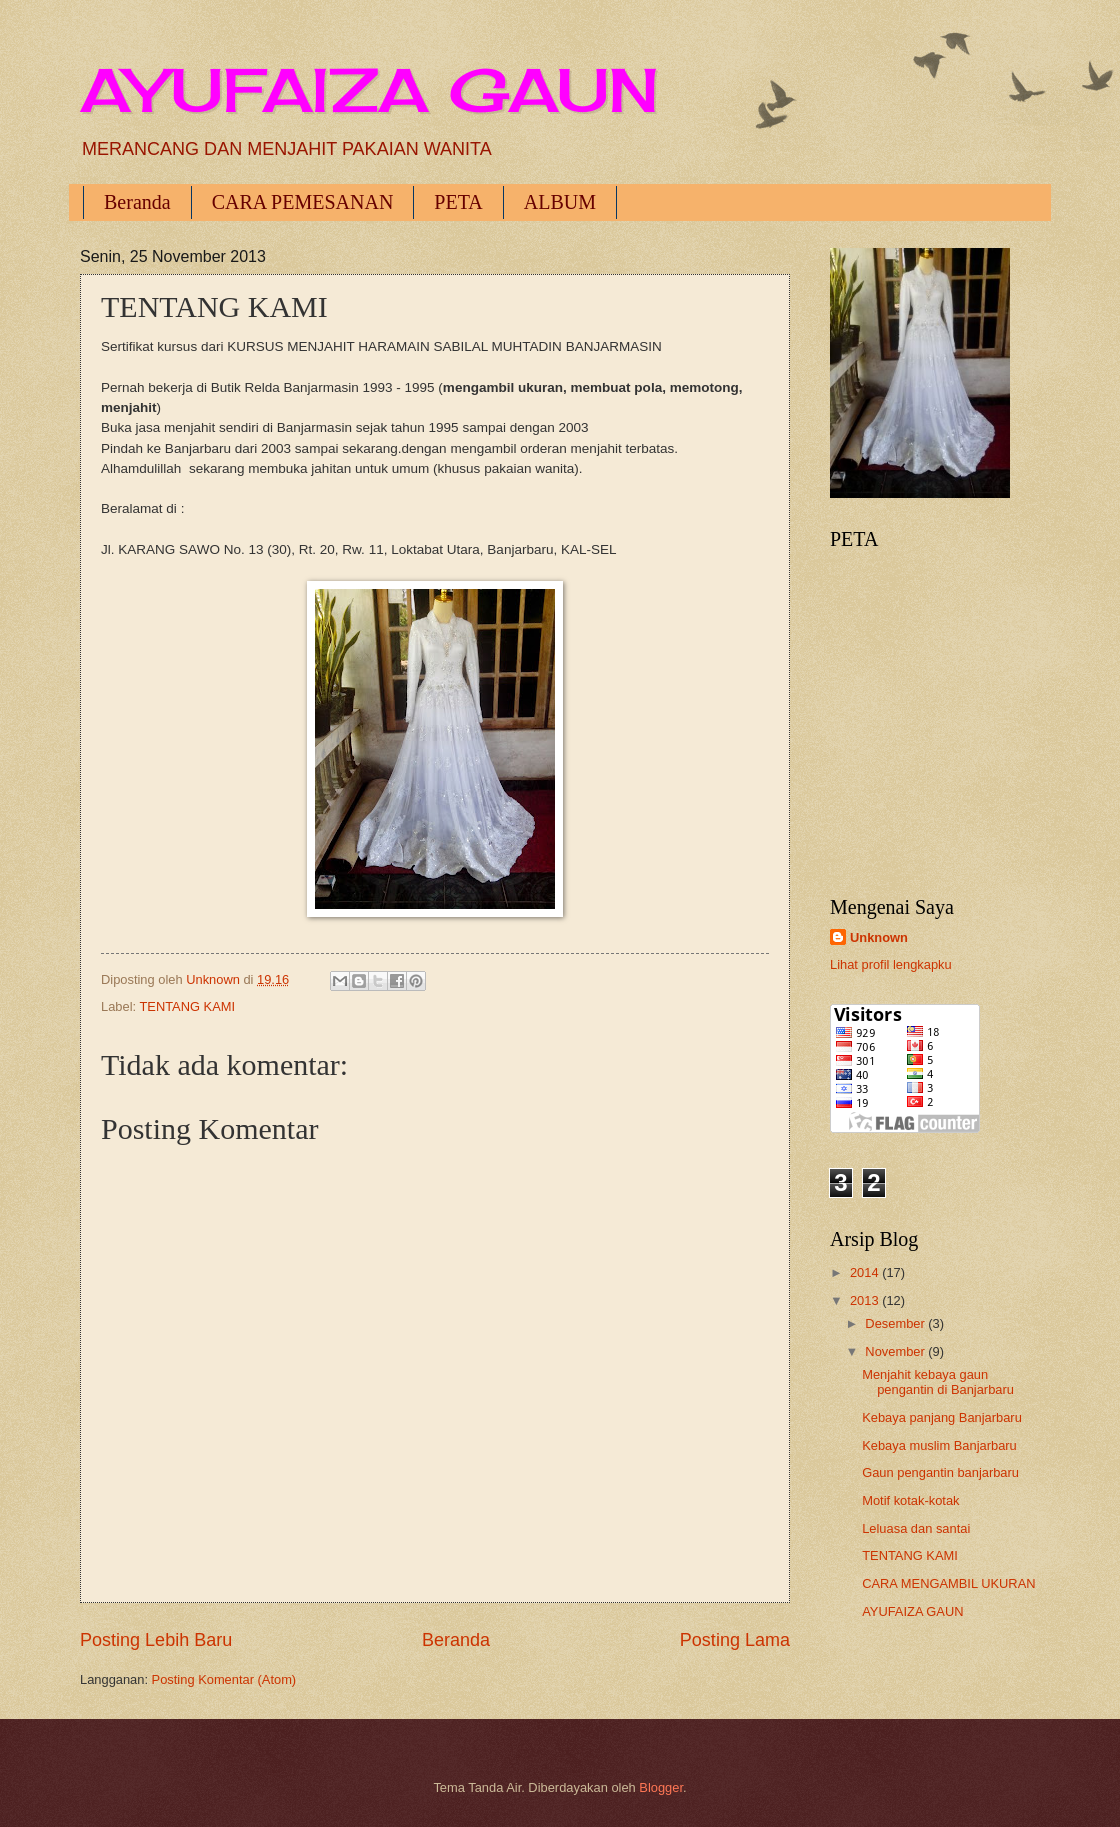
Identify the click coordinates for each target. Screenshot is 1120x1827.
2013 (866, 1300)
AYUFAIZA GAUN (369, 89)
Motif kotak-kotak (910, 1500)
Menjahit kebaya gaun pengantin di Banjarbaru (938, 1382)
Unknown (879, 937)
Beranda (137, 202)
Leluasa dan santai (916, 1528)
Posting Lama (735, 1640)
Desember (896, 1323)
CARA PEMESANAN (303, 202)
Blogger (661, 1787)
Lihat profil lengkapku (891, 964)
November (896, 1351)
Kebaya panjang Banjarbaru (942, 1417)
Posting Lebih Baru (156, 1640)
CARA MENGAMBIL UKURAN (948, 1583)
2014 (866, 1272)
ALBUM (560, 202)
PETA (458, 202)
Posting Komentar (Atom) (224, 1679)
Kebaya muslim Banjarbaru (939, 1445)
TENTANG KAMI (187, 1006)
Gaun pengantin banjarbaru (940, 1472)
